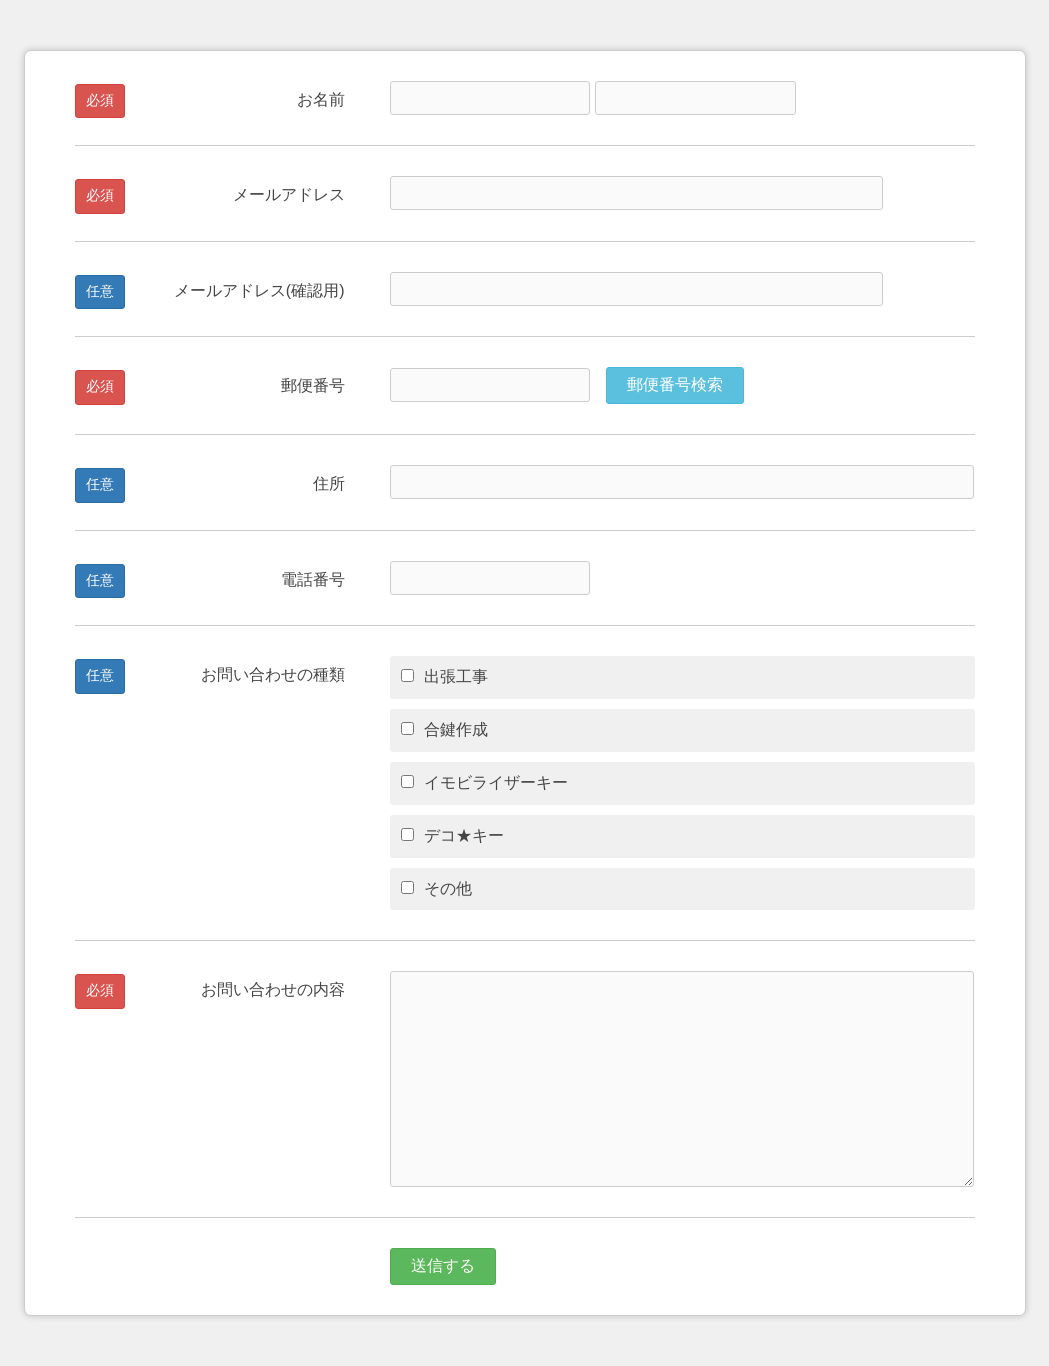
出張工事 (444, 676)
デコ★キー (452, 835)
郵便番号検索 (675, 384)
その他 (436, 888)
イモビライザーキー (484, 782)
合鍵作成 (444, 729)
